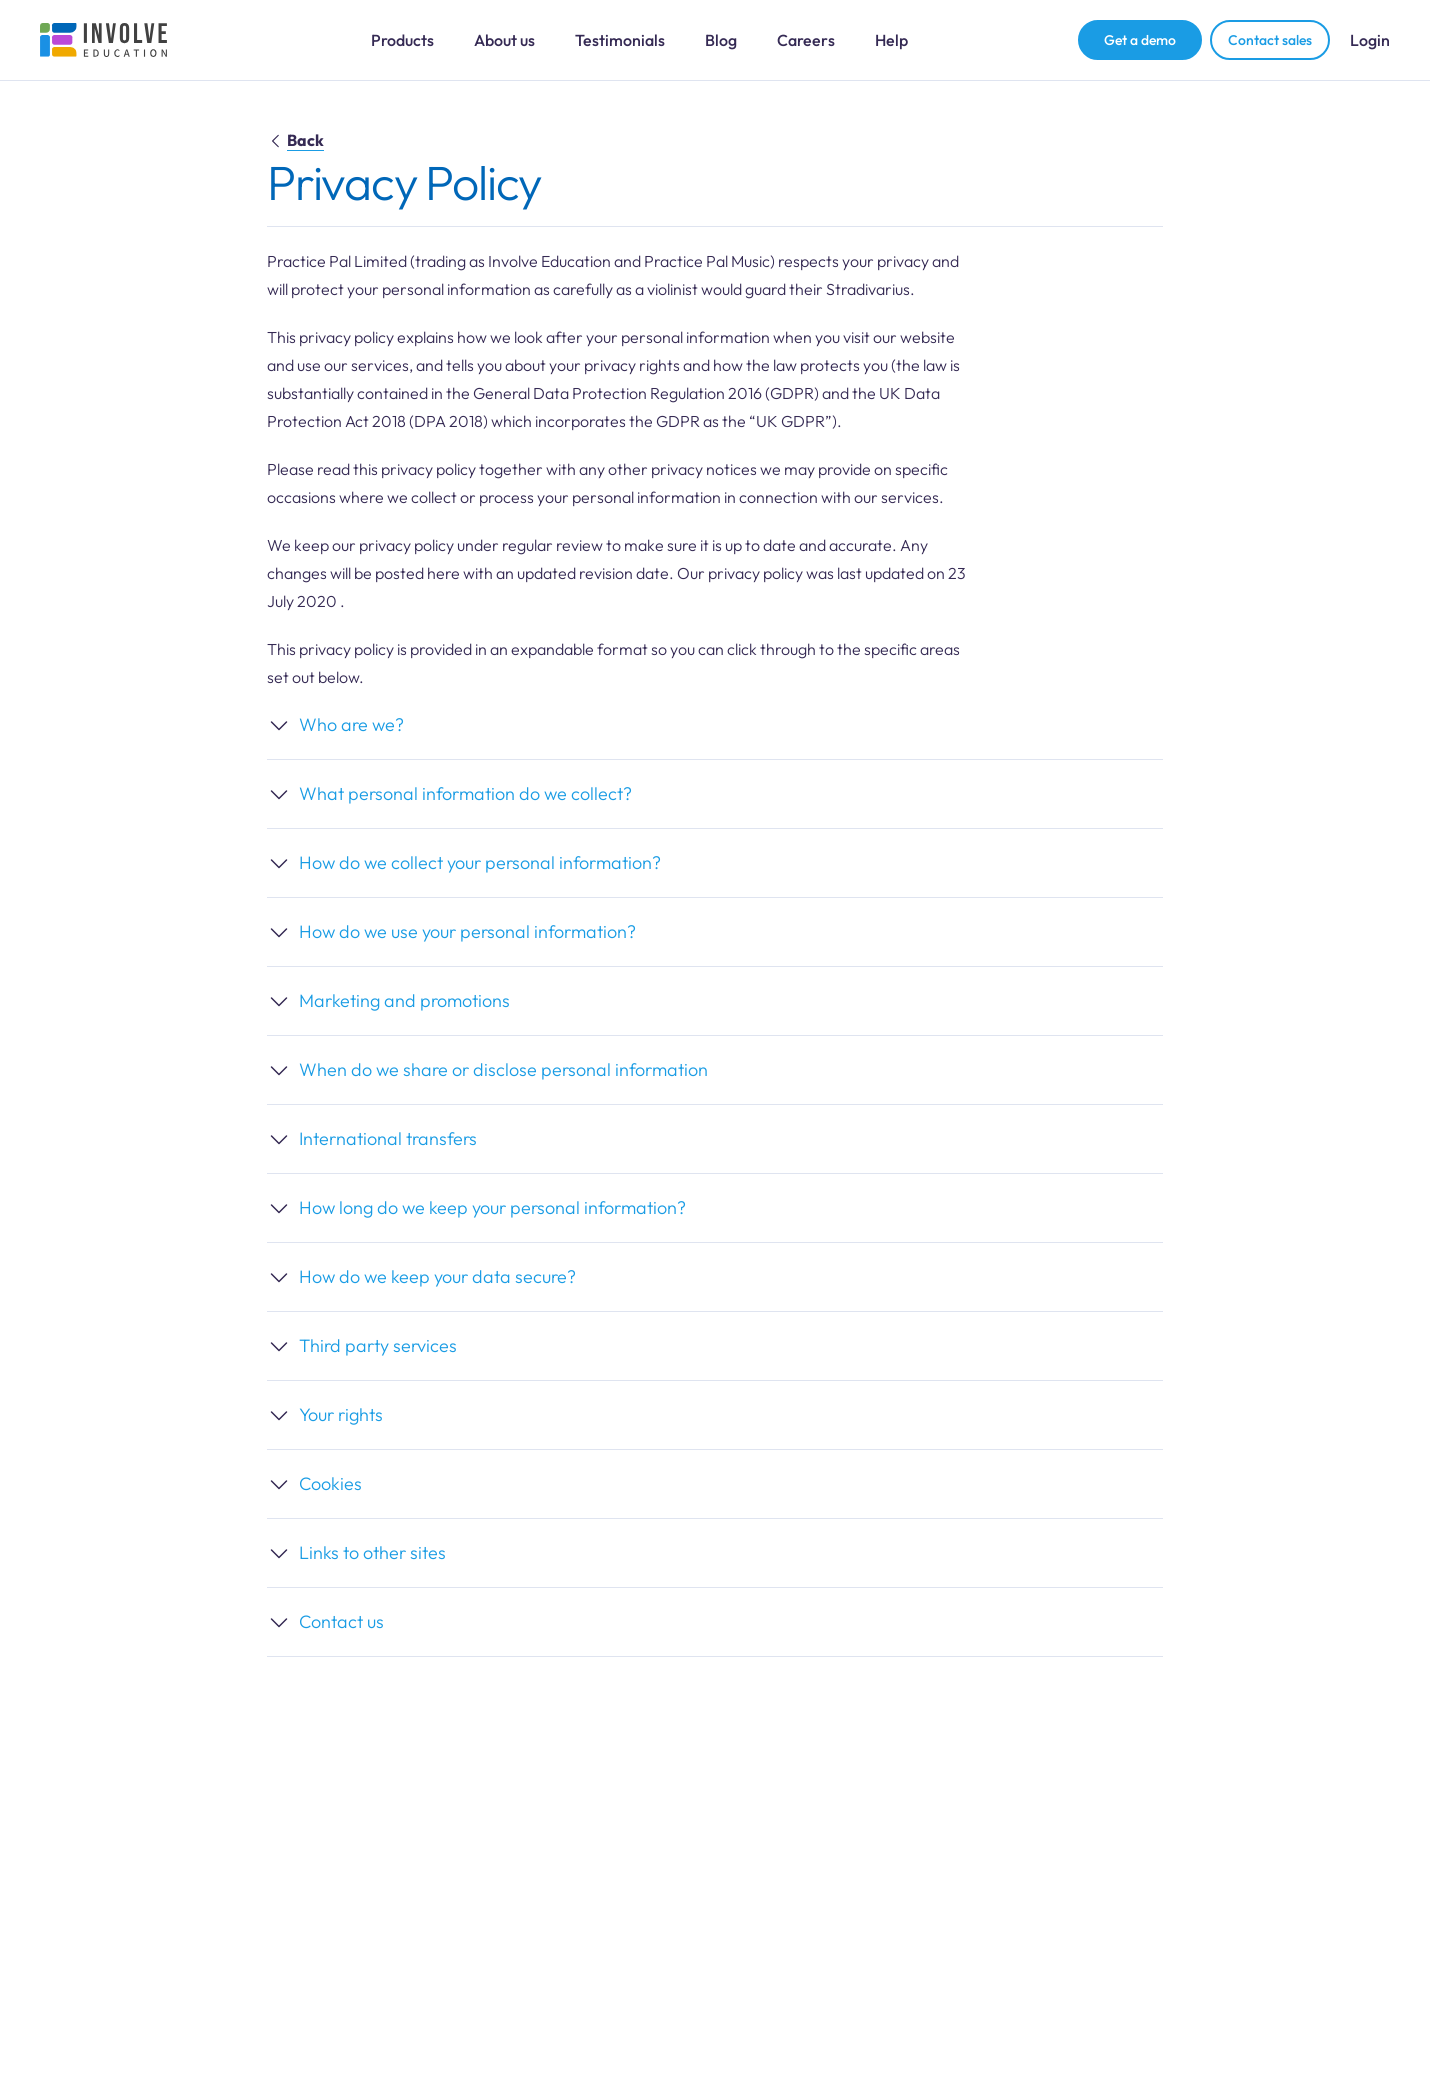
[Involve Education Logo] (104, 40)
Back (295, 140)
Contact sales (1270, 40)
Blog (721, 40)
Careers (806, 40)
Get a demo (1140, 40)
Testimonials (620, 40)
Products (402, 40)
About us (504, 40)
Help (891, 40)
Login (1370, 40)
